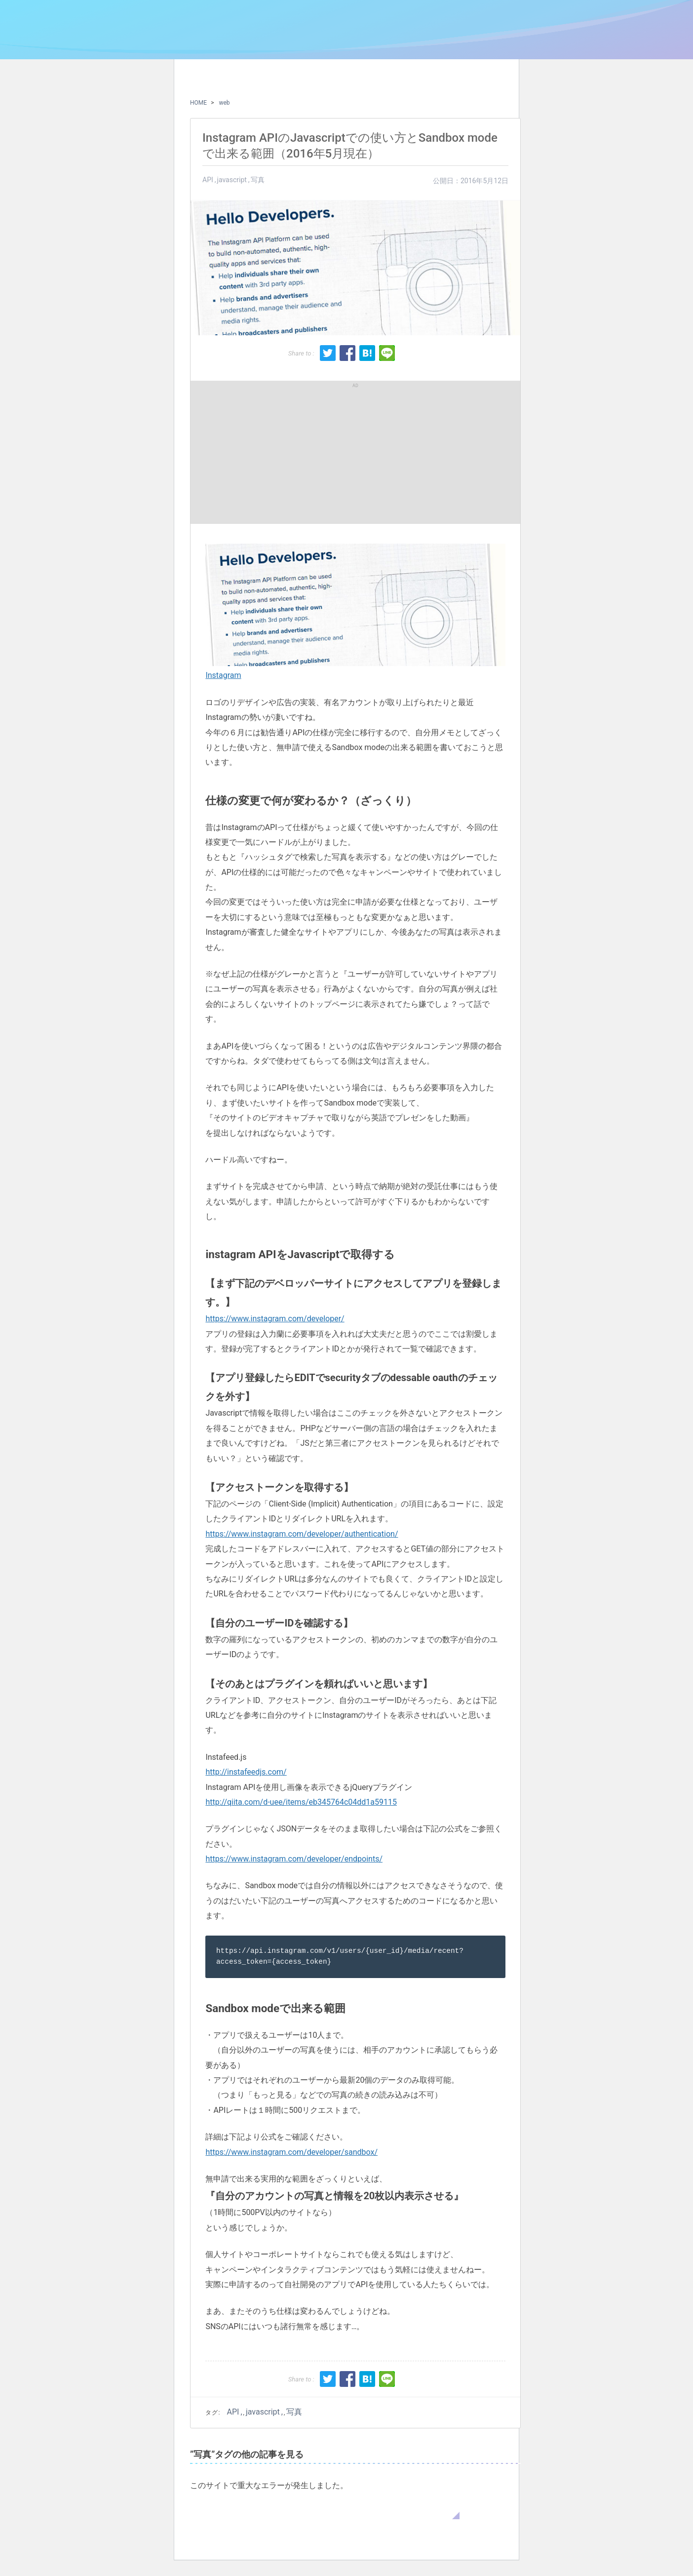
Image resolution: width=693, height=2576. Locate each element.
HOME (198, 102)
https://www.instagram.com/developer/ (274, 1318)
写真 (258, 180)
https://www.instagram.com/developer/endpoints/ (294, 1858)
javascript (232, 180)
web (224, 102)
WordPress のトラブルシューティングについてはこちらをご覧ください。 (325, 2509)
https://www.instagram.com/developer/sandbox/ (291, 2152)
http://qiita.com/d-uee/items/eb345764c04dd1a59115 (301, 1802)
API (207, 180)
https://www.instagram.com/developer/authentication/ (301, 1534)
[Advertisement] (277, 452)
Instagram (223, 675)
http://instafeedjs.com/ (245, 1772)
